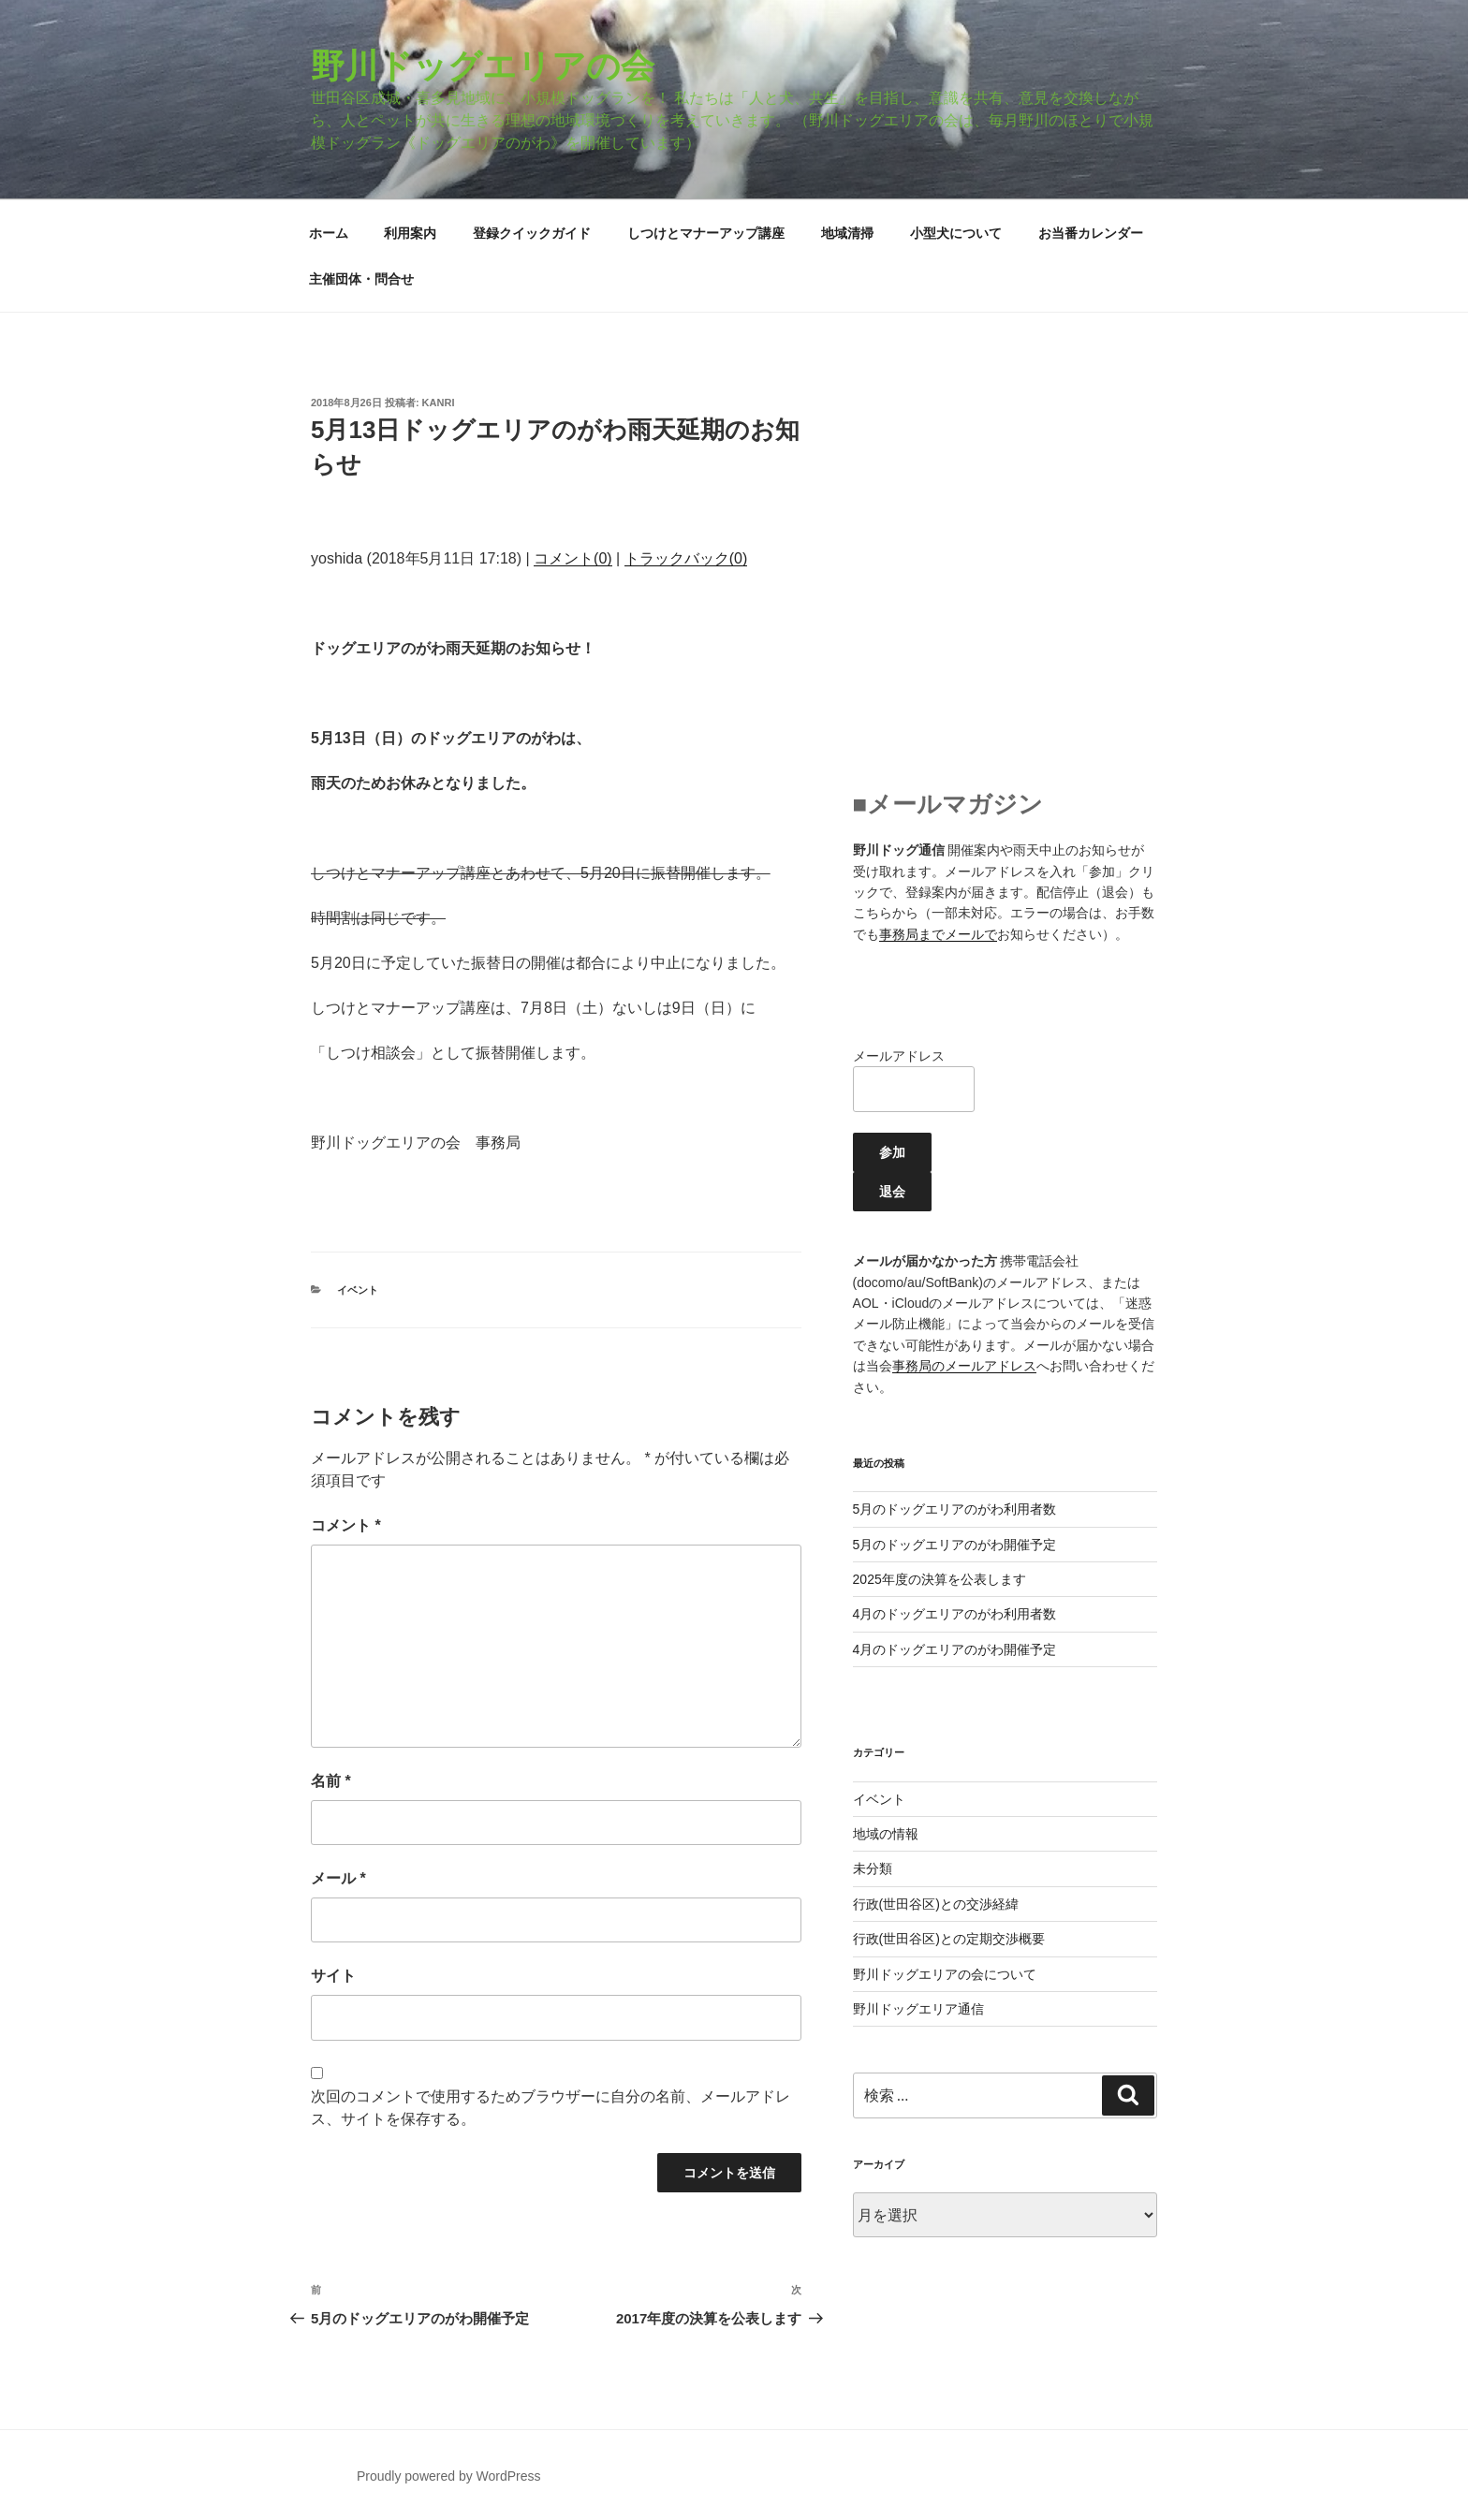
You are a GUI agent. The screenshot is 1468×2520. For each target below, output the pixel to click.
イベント (357, 1290)
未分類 (872, 1868)
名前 (331, 1781)
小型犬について (956, 233)
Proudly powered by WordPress (449, 2476)
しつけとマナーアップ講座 (706, 233)
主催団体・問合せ (361, 278)
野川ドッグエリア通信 (918, 2008)
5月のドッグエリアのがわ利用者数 (955, 1509)
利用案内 (410, 233)
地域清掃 (847, 233)
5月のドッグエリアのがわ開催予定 (955, 1544)
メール (338, 1878)
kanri (438, 402)
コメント (346, 1525)
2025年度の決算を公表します (939, 1579)
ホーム (328, 233)
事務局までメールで (938, 934)
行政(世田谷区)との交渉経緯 (936, 1904)
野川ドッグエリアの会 (482, 66)
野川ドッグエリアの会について (944, 1974)
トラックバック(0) (686, 558)
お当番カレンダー (1090, 233)
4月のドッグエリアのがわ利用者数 (955, 1613)
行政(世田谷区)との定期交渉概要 (949, 1938)
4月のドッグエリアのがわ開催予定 (955, 1649)
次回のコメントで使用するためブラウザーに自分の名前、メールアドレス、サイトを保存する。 (550, 2107)
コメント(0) (573, 558)
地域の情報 (885, 1833)
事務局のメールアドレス (964, 1365)
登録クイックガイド (532, 233)
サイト (333, 1976)
